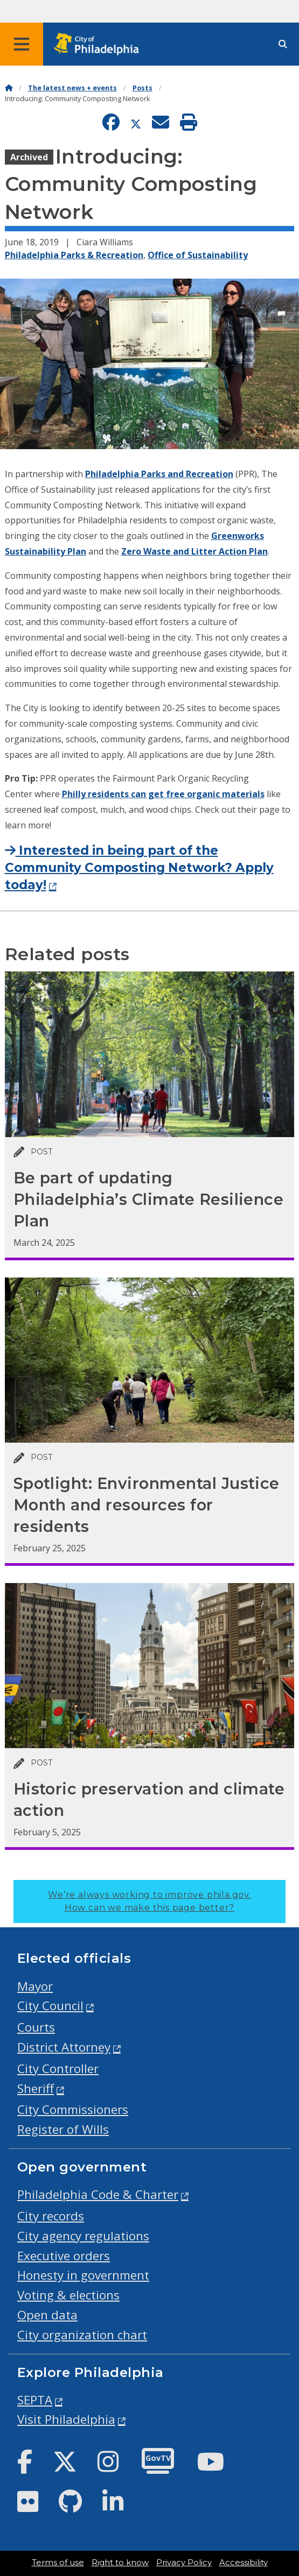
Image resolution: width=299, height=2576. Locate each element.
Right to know (120, 2562)
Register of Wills (63, 2129)
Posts (142, 88)
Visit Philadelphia (66, 2419)
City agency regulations (83, 2235)
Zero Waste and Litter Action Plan (194, 551)
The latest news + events (72, 88)
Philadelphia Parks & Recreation (74, 255)
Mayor (35, 1986)
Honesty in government (83, 2275)
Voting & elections (68, 2295)
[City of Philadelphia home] (99, 44)
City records (50, 2216)
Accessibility (243, 2562)
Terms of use (58, 2562)
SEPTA (34, 2400)
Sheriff (35, 2088)
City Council (50, 2005)
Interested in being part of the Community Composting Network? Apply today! (139, 867)
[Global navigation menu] (21, 44)
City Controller (58, 2068)
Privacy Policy (184, 2562)
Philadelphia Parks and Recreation (159, 474)
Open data (47, 2315)
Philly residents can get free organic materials (163, 794)
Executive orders (63, 2255)
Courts (36, 2027)
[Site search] (283, 44)
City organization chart (82, 2334)
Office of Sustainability (198, 255)
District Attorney (63, 2047)
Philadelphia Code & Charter (97, 2194)
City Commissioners (72, 2109)
